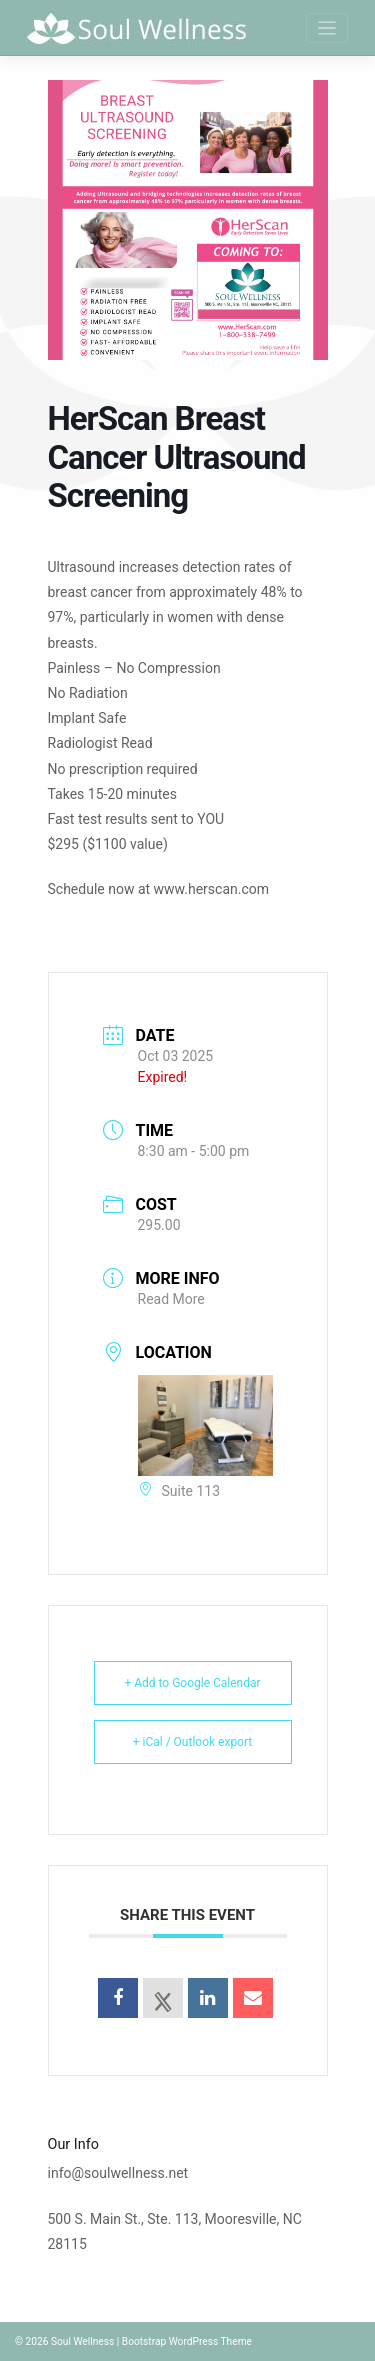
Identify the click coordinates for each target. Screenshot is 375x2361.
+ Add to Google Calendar (192, 1683)
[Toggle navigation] (327, 28)
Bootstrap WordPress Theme (187, 2341)
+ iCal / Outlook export (193, 1742)
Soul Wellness (82, 2341)
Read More (171, 1299)
